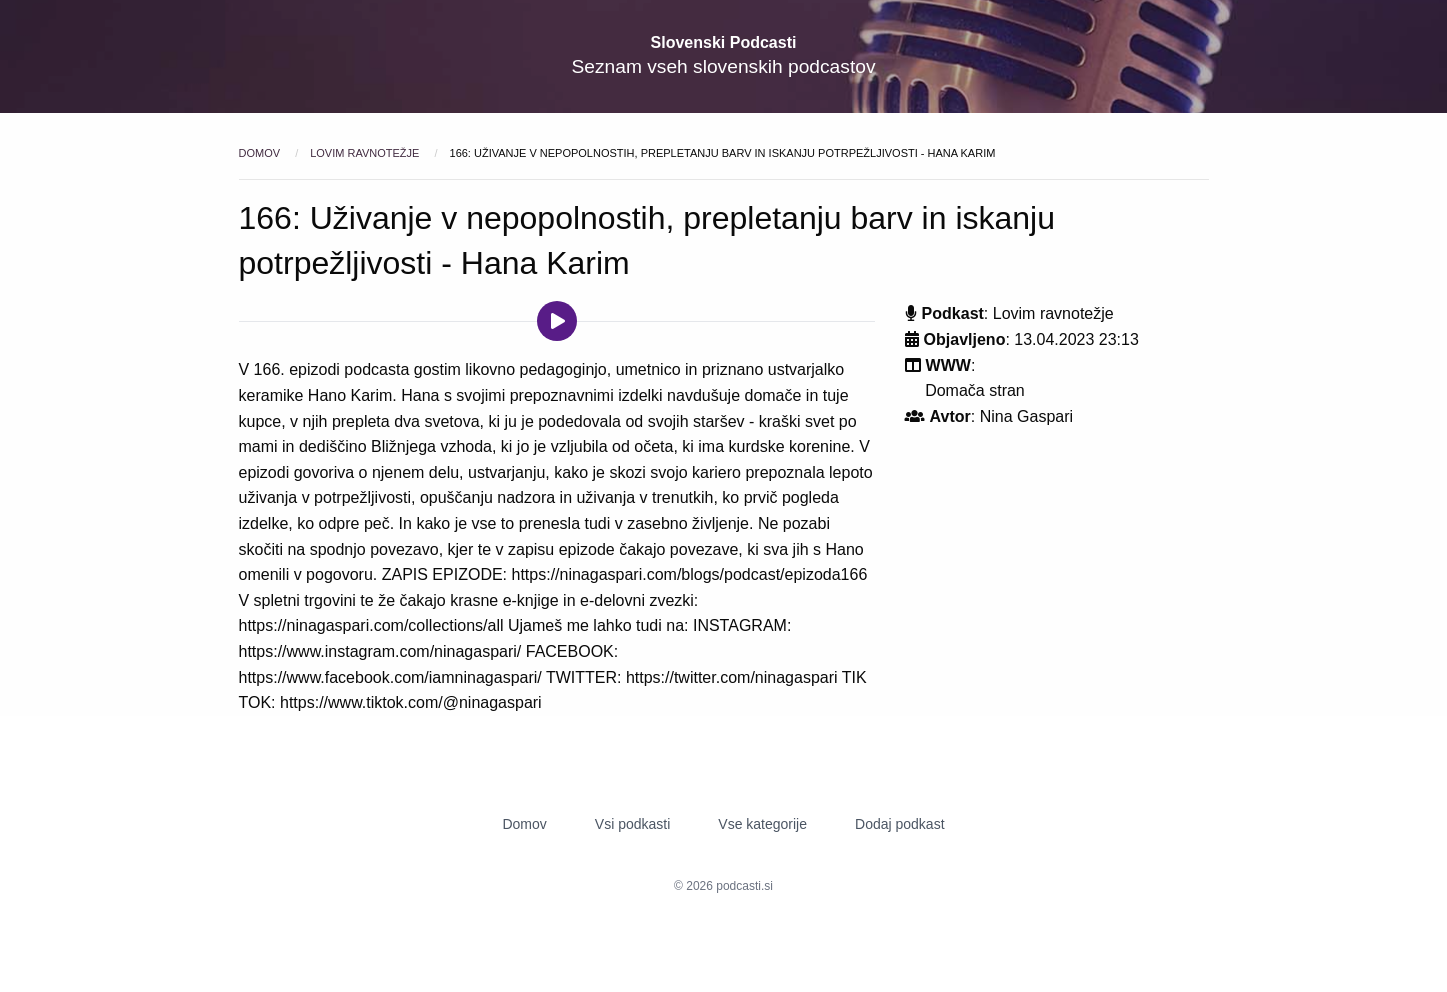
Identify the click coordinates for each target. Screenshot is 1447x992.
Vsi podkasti (632, 824)
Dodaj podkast (900, 824)
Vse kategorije (762, 824)
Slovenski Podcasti (724, 42)
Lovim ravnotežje (366, 153)
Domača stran (975, 390)
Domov (261, 153)
